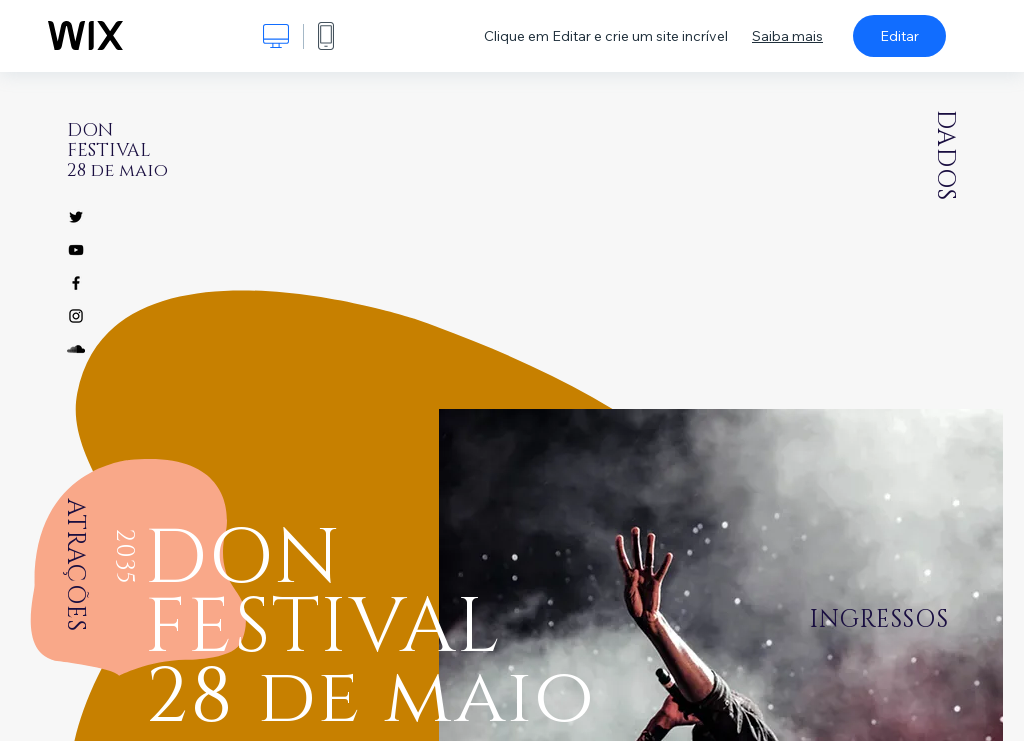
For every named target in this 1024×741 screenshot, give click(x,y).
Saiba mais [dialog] (787, 36)
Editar (899, 36)
